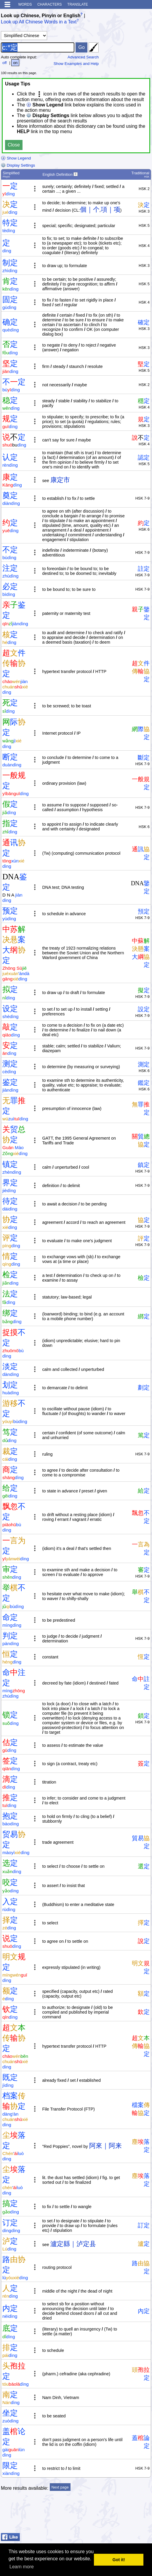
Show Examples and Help (76, 63)
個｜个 (90, 209)
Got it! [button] (119, 2559)
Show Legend (16, 158)
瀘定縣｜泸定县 (73, 2244)
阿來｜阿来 (105, 2145)
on (15, 62)
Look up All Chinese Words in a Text (39, 22)
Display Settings (18, 165)
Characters (49, 4)
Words (25, 4)
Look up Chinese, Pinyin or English (40, 15)
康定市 (60, 480)
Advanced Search (83, 57)
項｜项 (110, 209)
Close (14, 144)
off (4, 62)
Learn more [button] (21, 2566)
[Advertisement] (103, 2516)
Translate (77, 4)
